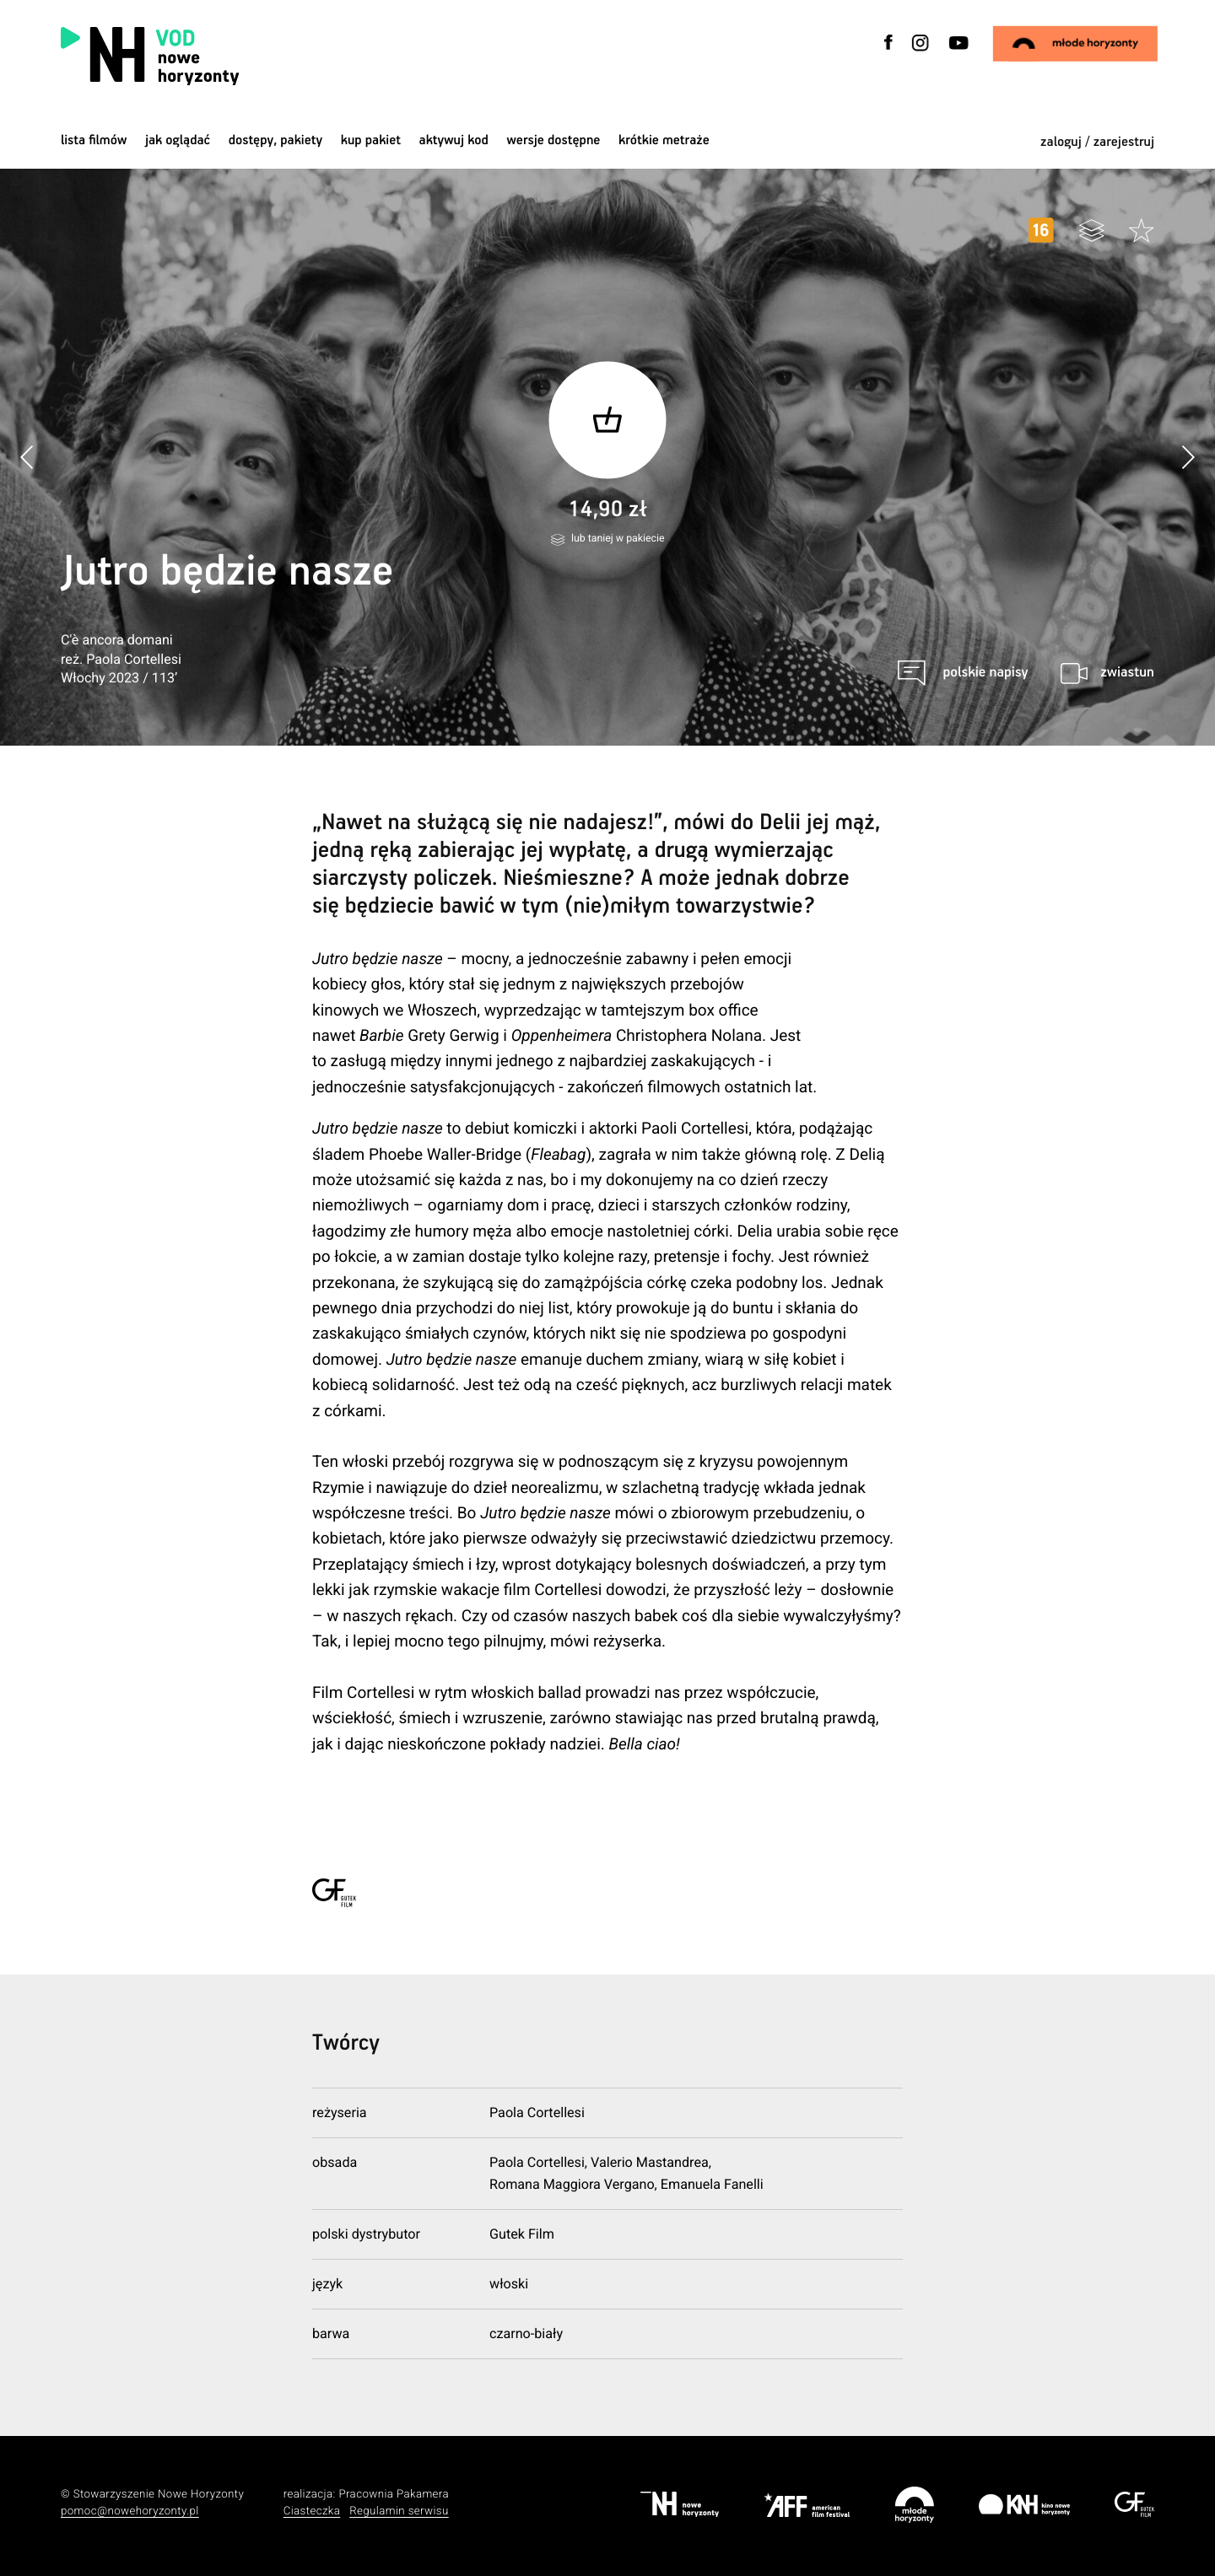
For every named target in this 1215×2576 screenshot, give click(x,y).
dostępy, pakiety (276, 140)
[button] (1187, 457)
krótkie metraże (664, 140)
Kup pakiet (371, 140)
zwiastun (1127, 673)
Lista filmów (94, 140)
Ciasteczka (312, 2511)
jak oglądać (177, 140)
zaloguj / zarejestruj (1097, 142)
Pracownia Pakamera (393, 2494)
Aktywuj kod (454, 140)
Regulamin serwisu (399, 2511)
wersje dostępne (553, 140)
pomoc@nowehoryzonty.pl (130, 2511)
